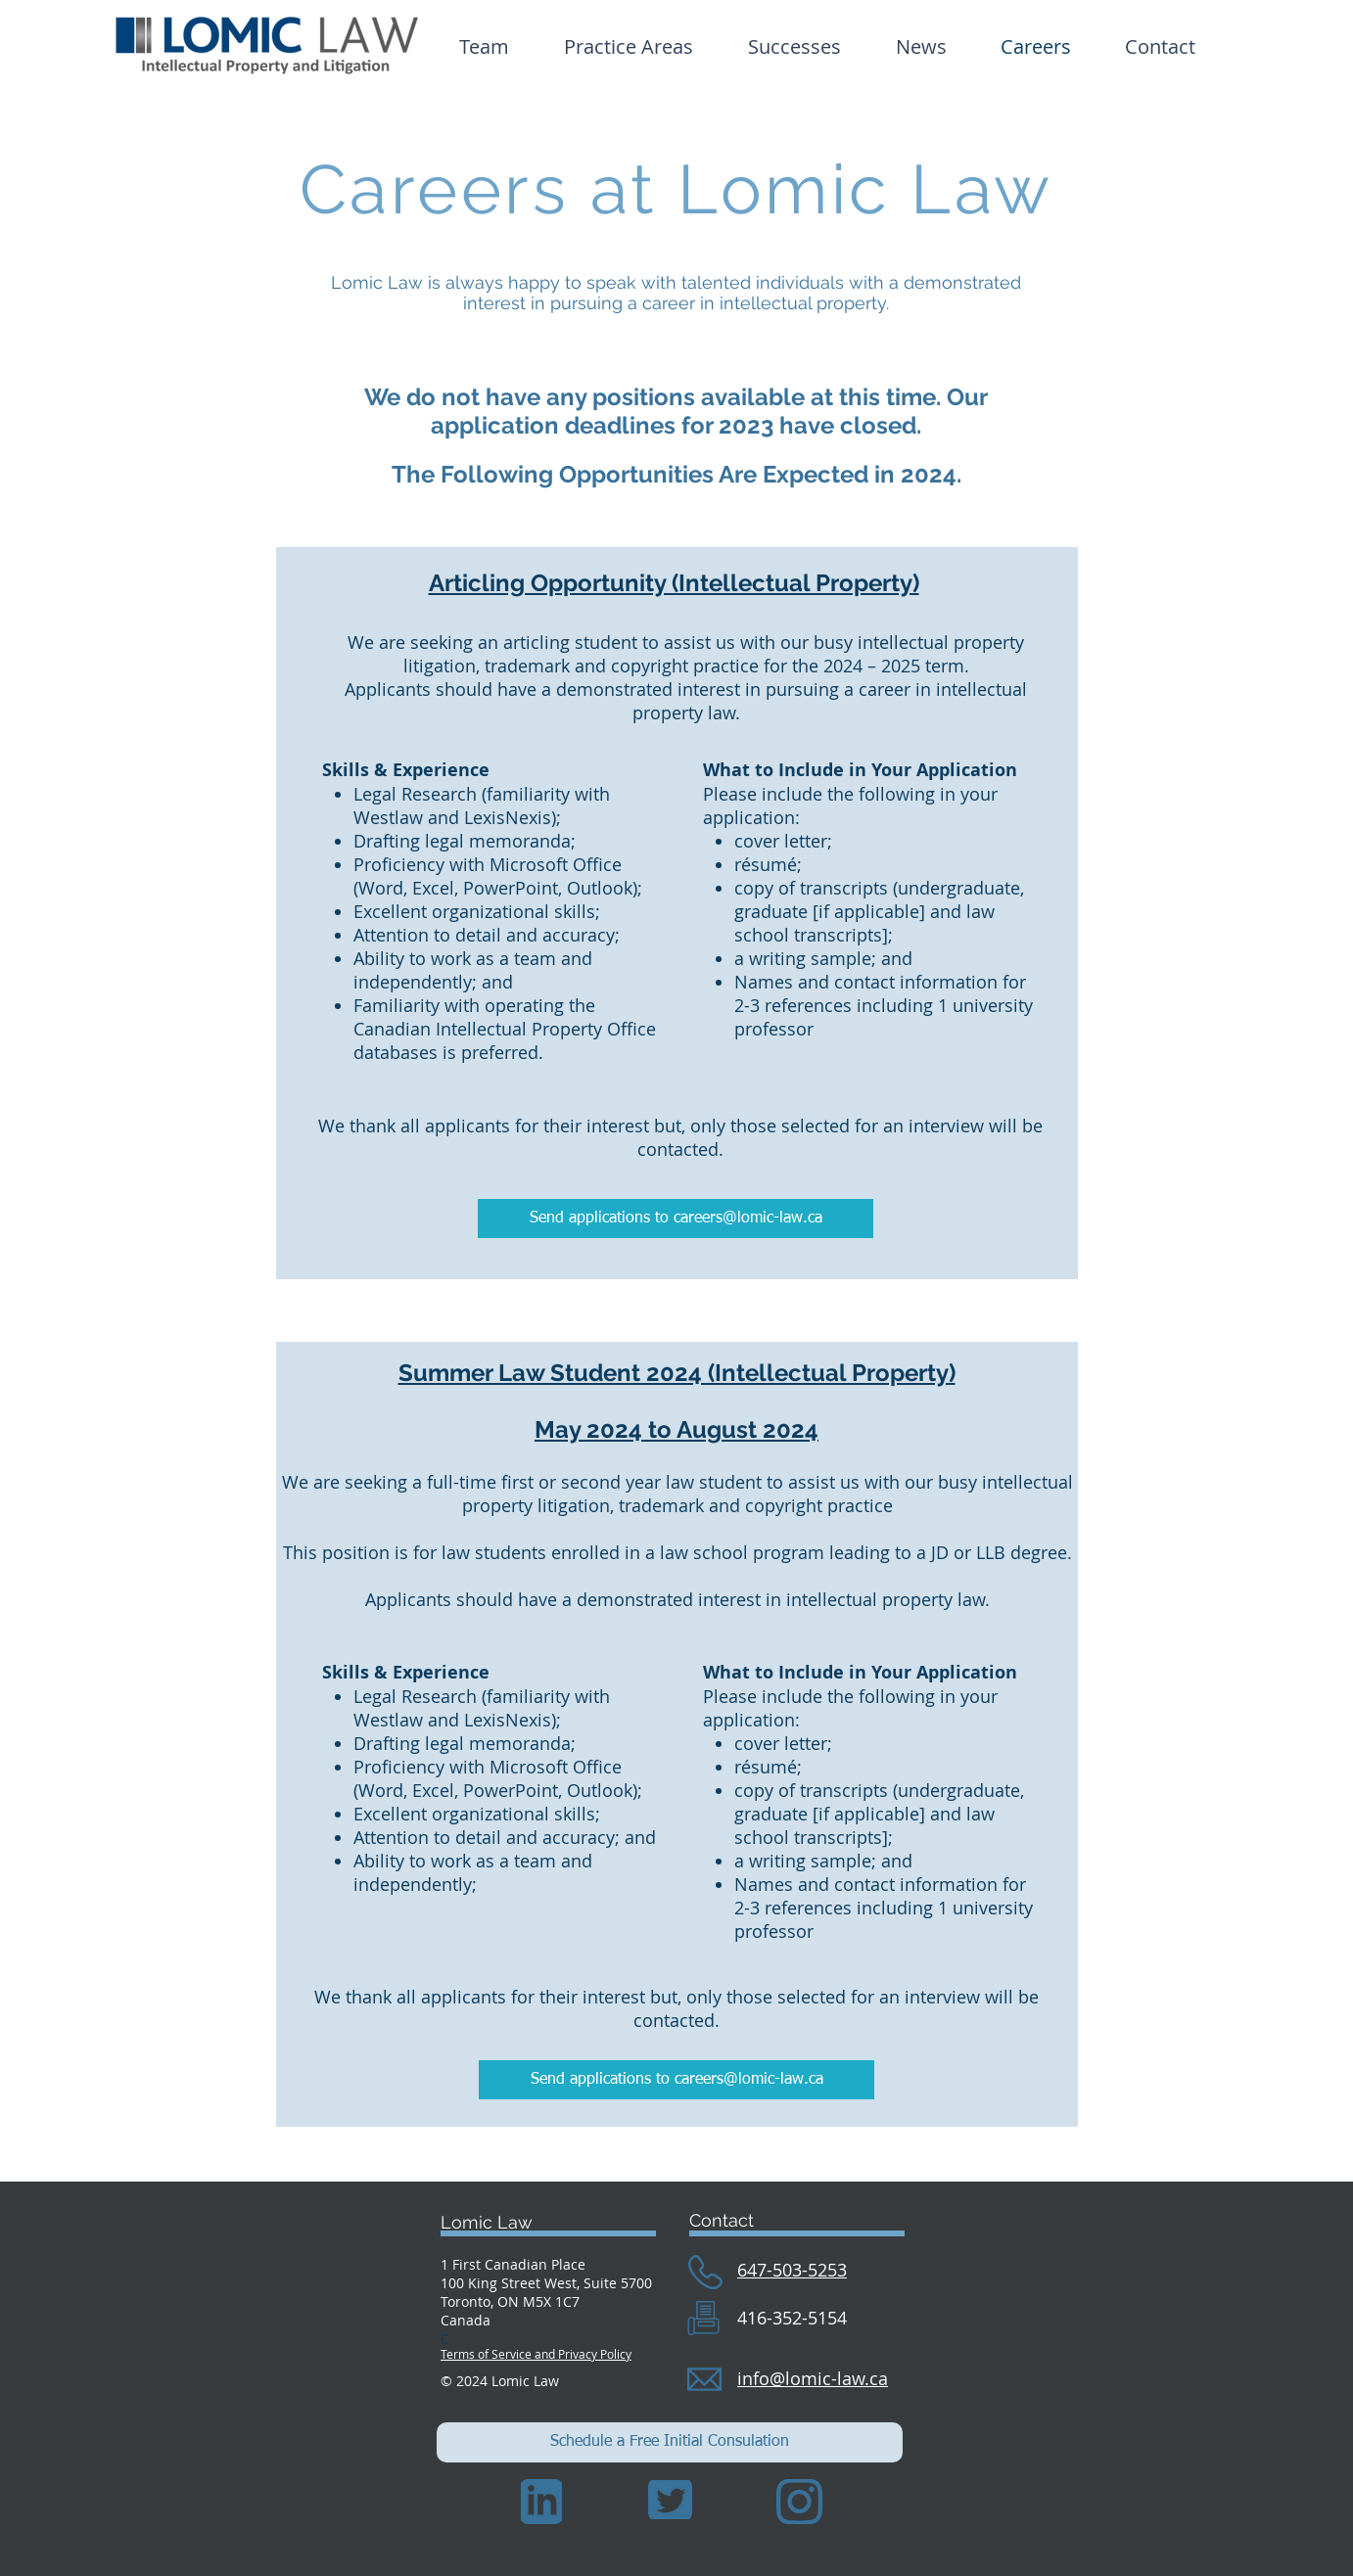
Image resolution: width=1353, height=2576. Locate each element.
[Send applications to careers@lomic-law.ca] (675, 1218)
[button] (794, 46)
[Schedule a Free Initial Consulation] (670, 2442)
